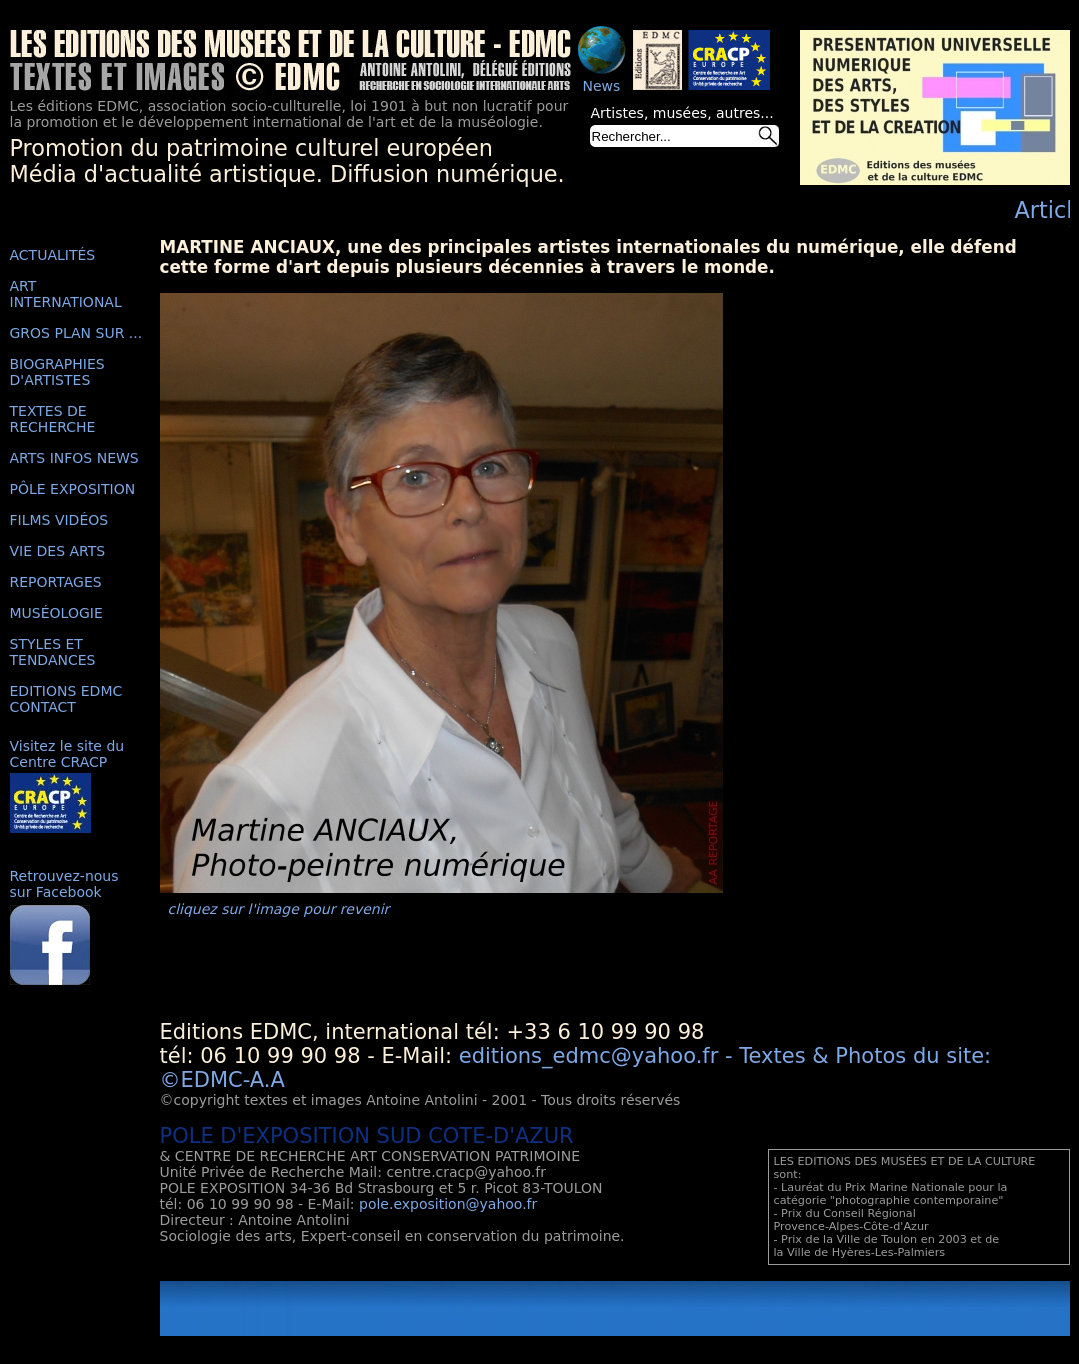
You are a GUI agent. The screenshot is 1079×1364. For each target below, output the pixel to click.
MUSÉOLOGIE (56, 613)
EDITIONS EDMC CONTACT (66, 699)
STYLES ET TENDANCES (53, 652)
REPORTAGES (56, 582)
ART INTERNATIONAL (66, 294)
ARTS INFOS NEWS (74, 458)
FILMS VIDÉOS (59, 520)
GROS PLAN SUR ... (76, 333)
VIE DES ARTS (58, 551)
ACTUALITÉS (53, 255)
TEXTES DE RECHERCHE (53, 419)
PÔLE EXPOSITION (73, 489)
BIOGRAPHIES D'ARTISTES (57, 372)
